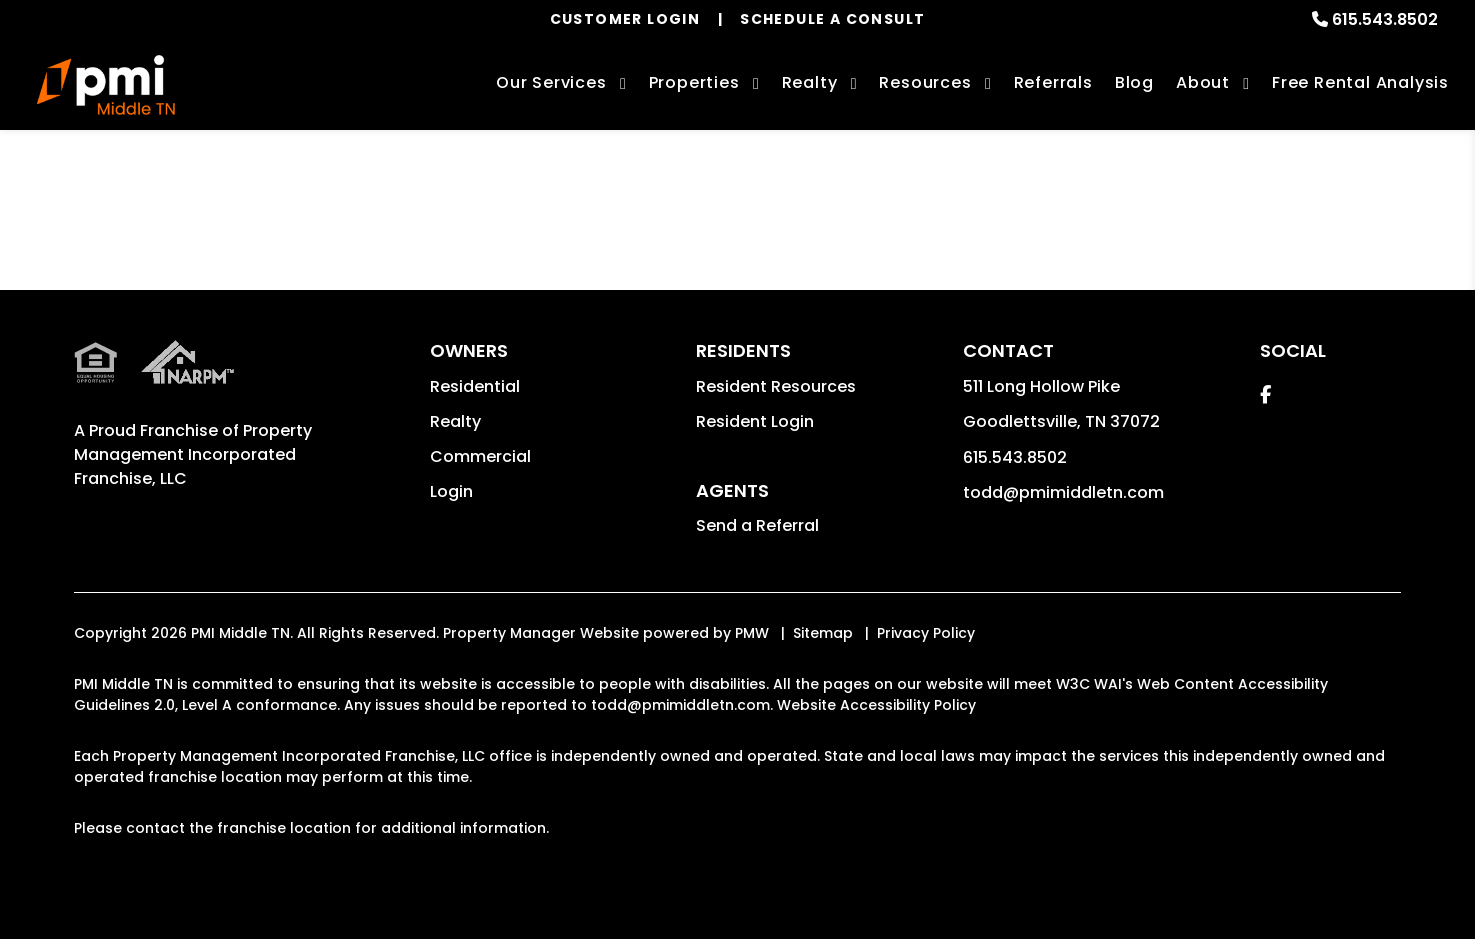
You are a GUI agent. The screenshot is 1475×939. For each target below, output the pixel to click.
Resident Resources (776, 386)
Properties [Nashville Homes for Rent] (694, 82)
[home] (106, 85)
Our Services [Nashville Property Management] (551, 82)
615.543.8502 (1385, 19)
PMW (752, 633)
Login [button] (451, 491)
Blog (1134, 82)
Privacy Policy (926, 633)
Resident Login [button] (755, 421)
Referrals (1053, 82)
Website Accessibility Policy (876, 705)
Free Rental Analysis (1360, 82)
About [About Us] (1203, 82)
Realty (455, 421)
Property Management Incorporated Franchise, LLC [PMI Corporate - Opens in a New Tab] (193, 454)
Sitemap (823, 633)
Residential (475, 386)
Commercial (480, 456)
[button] (1265, 394)
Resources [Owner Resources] (925, 82)
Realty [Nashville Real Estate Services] (810, 82)
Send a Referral (757, 525)
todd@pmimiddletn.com (1063, 492)
